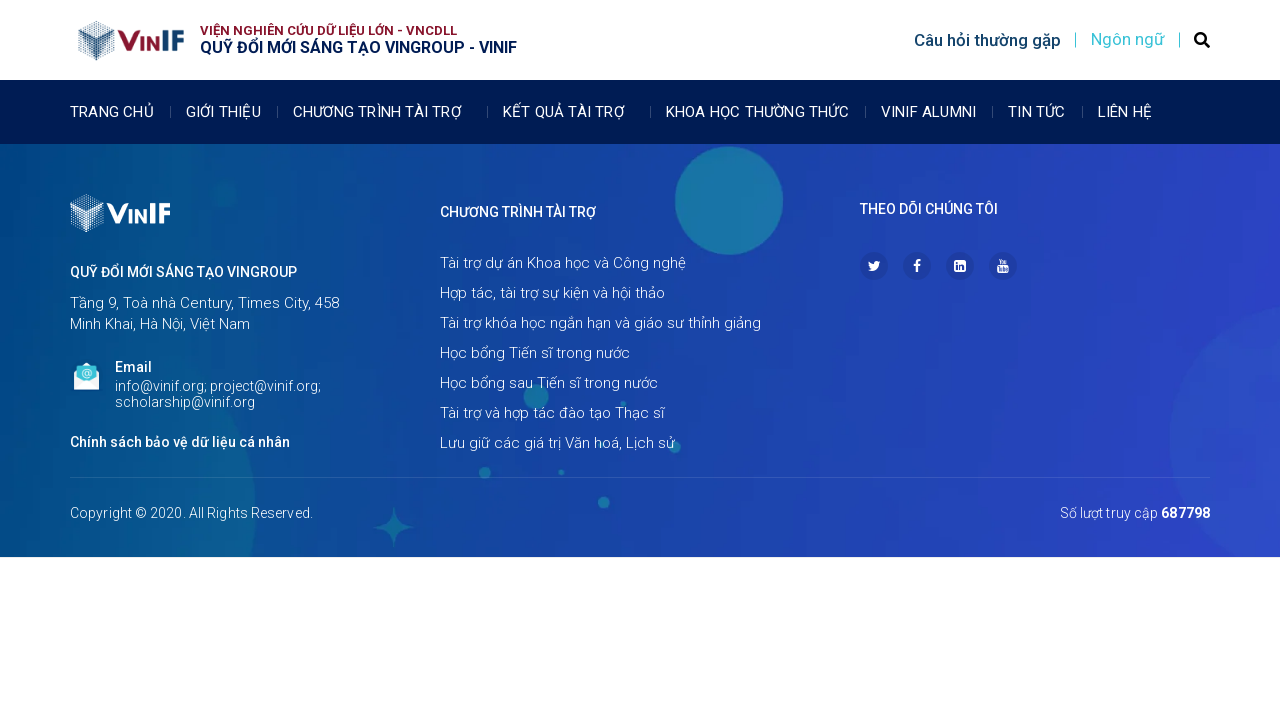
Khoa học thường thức (757, 112)
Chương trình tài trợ (382, 112)
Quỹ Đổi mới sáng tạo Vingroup (183, 272)
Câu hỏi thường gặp (987, 40)
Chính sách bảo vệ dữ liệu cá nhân (180, 442)
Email (133, 367)
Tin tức (1036, 112)
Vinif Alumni (928, 112)
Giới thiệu (223, 112)
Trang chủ (112, 112)
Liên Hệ (1125, 112)
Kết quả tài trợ (568, 112)
